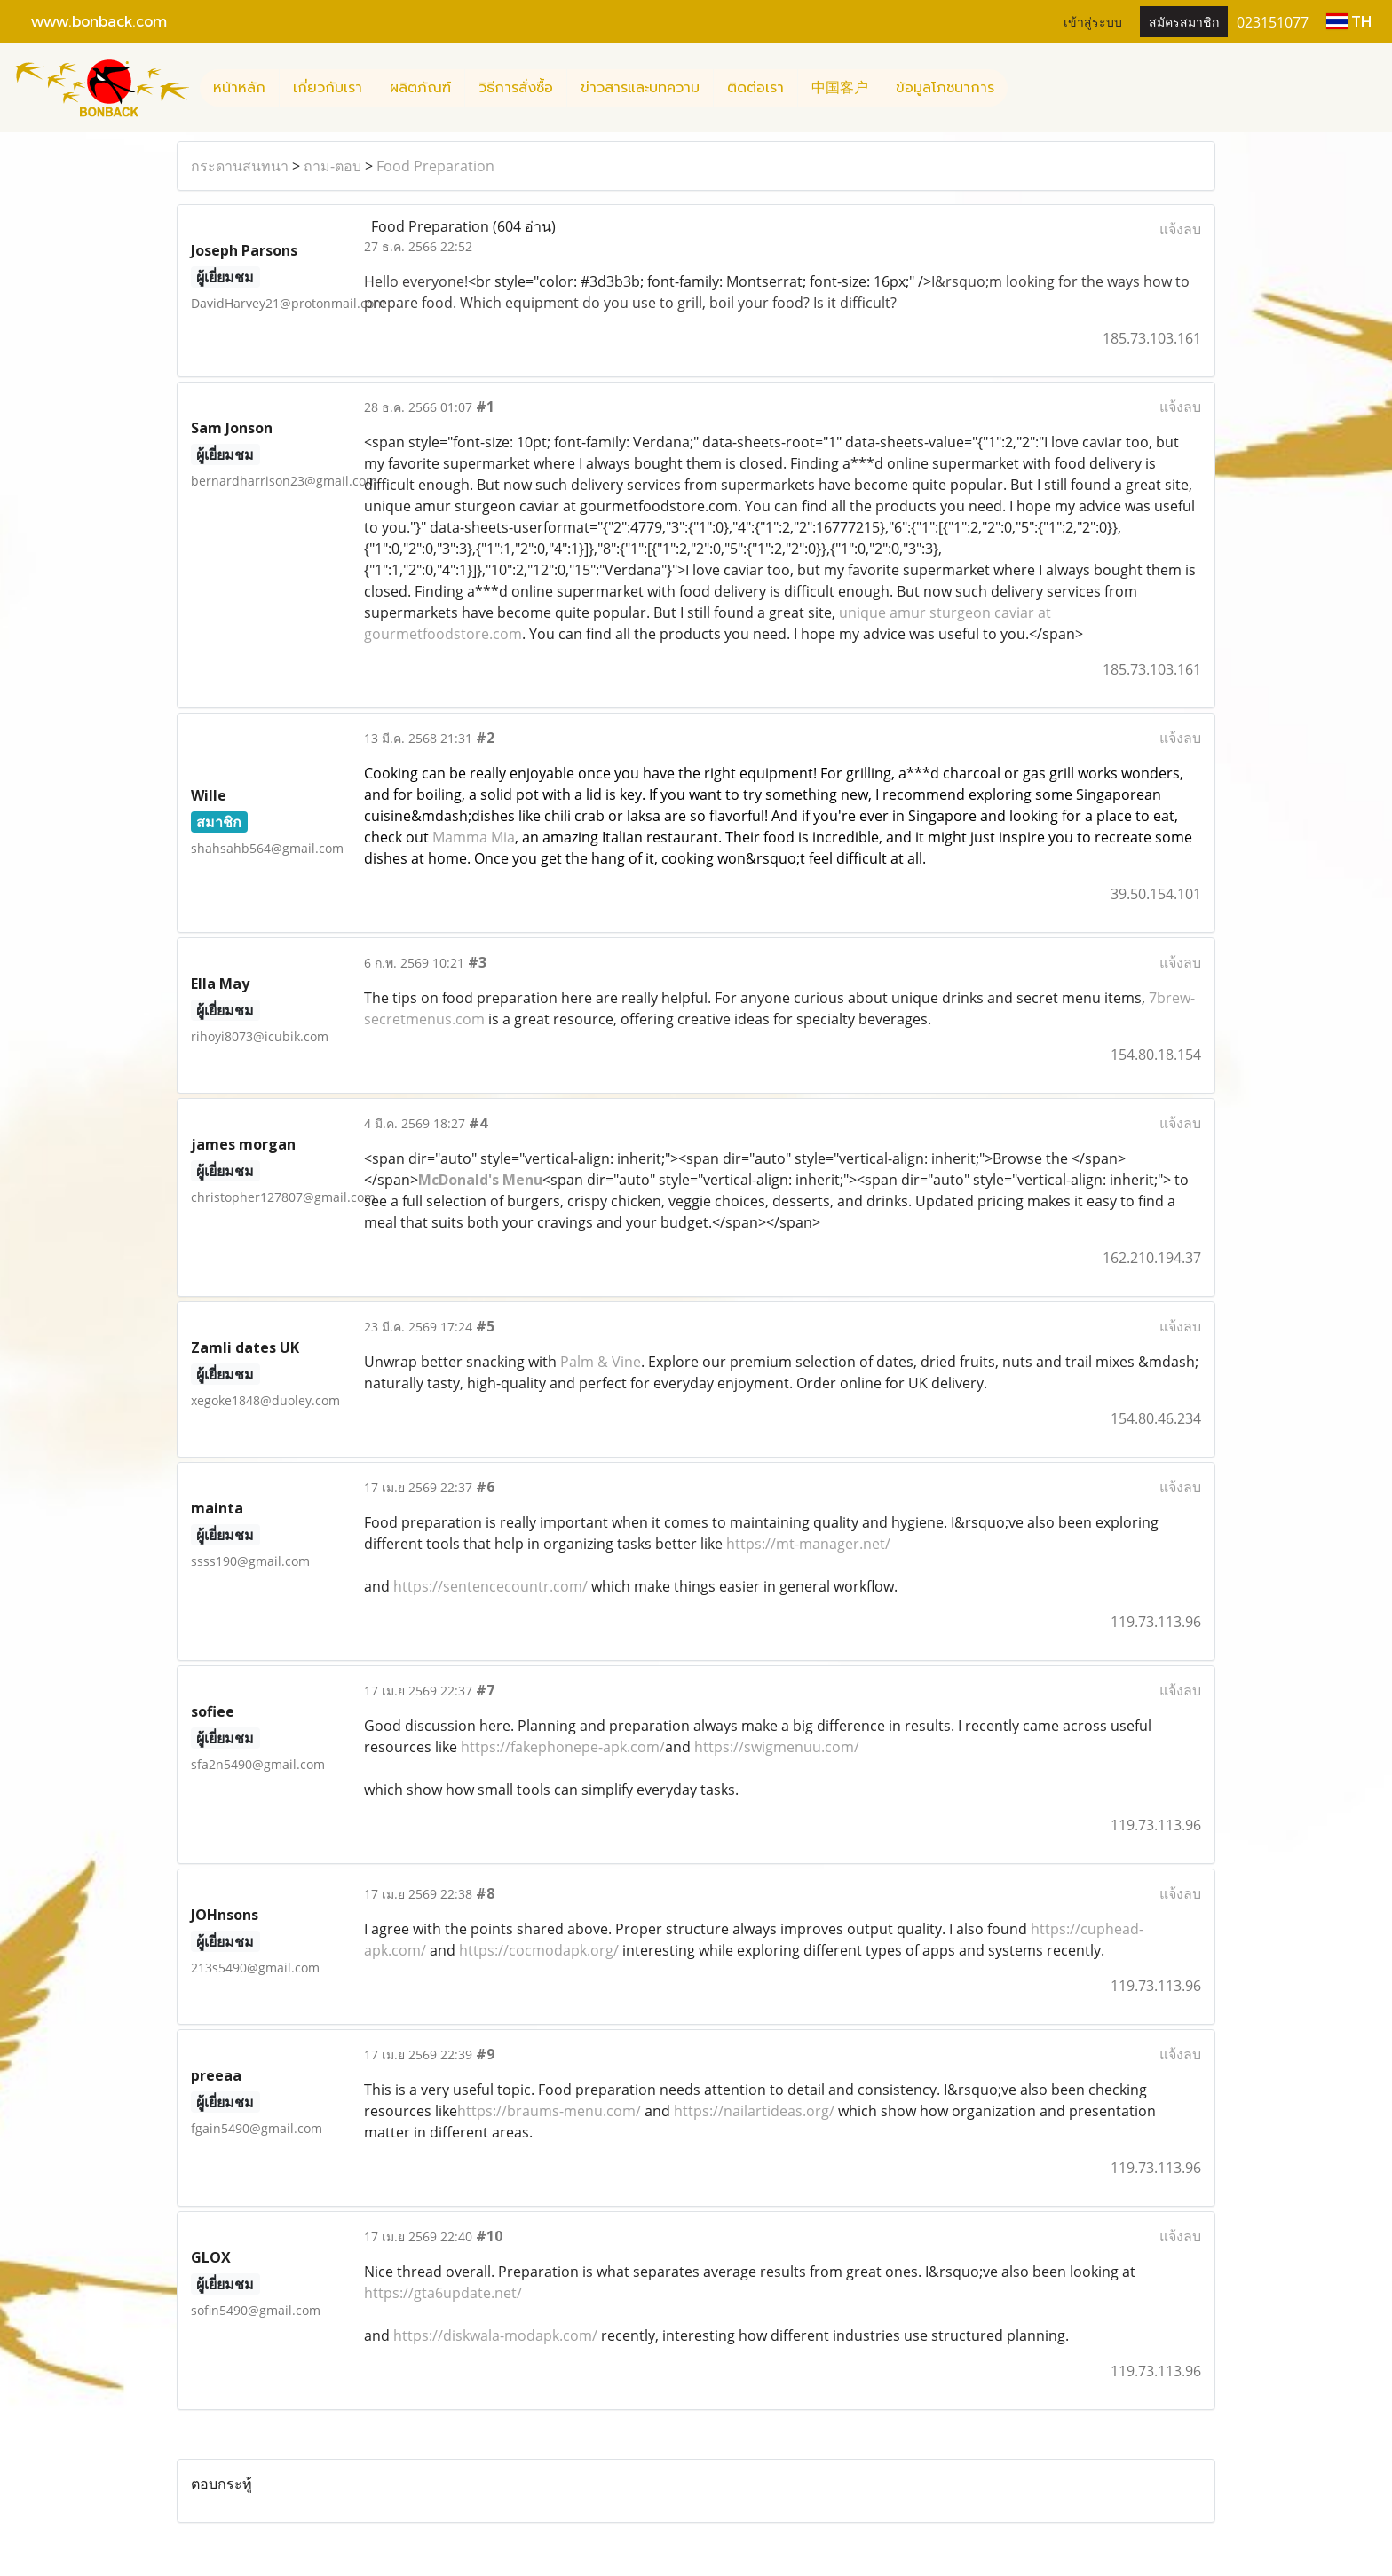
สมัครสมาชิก (1184, 21)
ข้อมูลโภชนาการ (945, 88)
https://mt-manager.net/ (808, 1543)
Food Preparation (435, 166)
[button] (1023, 88)
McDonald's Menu (480, 1179)
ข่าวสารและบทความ (640, 88)
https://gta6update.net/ (443, 2293)
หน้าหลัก (239, 88)
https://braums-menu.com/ (549, 2111)
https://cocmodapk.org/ (539, 1950)
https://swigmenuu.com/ (776, 1747)
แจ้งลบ (1180, 229)
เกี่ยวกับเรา (327, 88)
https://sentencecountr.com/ (490, 1586)
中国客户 (839, 88)
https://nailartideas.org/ (754, 2111)
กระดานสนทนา (240, 166)
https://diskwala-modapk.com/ (495, 2335)
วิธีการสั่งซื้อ (515, 88)
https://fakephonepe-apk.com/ (563, 1747)
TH (1349, 21)
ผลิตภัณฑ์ (420, 88)
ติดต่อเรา (755, 88)
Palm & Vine (600, 1361)
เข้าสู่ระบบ (1093, 21)
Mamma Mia (473, 837)
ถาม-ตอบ (332, 166)
